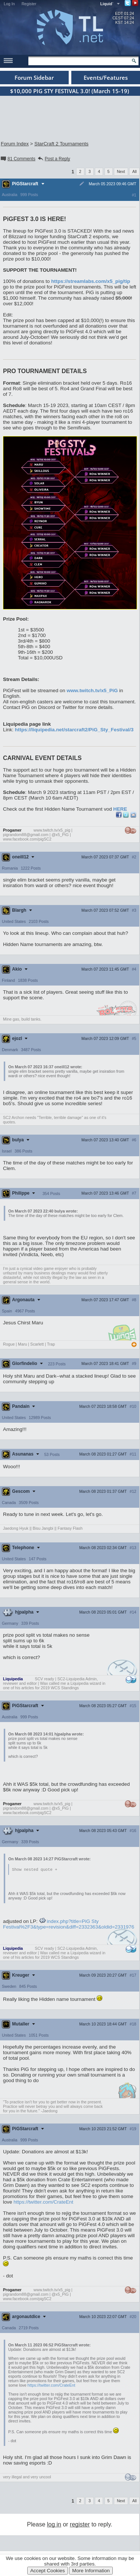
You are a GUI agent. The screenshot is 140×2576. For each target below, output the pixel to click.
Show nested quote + (34, 1869)
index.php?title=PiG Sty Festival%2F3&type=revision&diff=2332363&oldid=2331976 (68, 1924)
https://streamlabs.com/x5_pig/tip (90, 281)
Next (121, 171)
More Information (91, 2570)
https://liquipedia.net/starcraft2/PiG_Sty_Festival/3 (74, 729)
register (80, 2525)
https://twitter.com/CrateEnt (43, 2202)
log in (54, 2525)
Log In (9, 3)
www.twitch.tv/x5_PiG (92, 690)
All (134, 171)
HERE (120, 809)
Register (29, 3)
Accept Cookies (47, 2570)
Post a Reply (53, 158)
